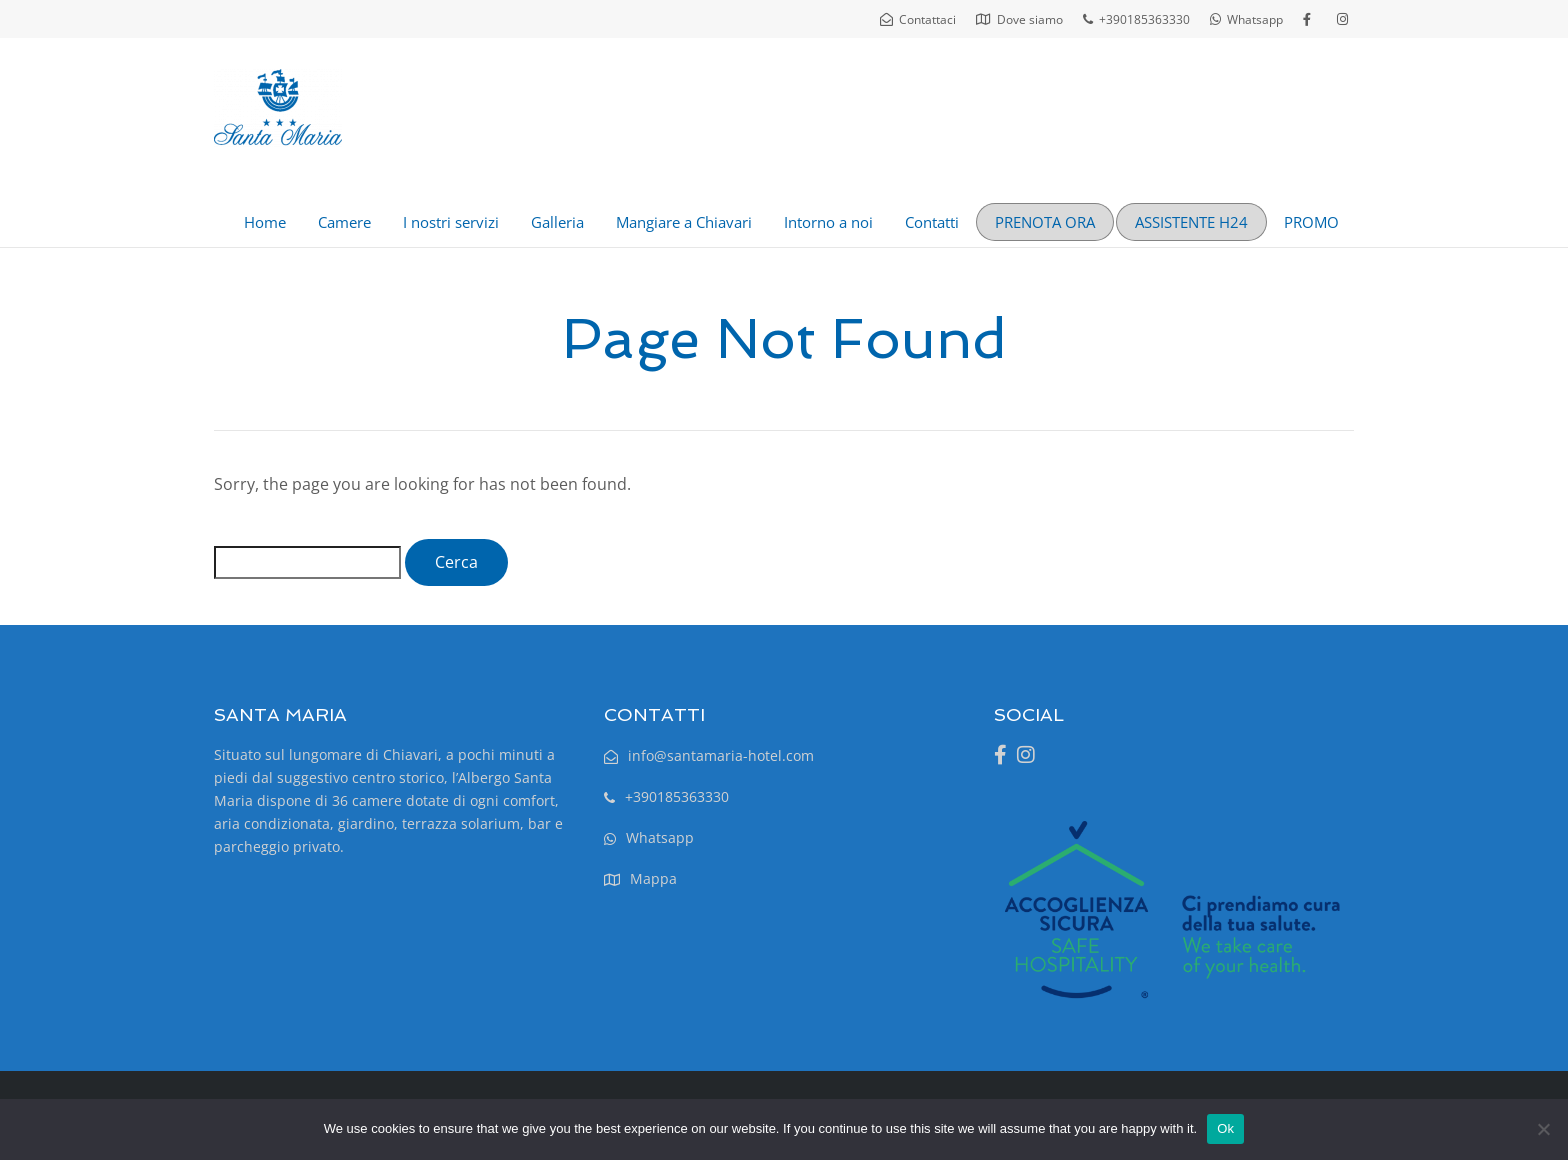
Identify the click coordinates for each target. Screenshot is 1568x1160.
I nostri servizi (451, 222)
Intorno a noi (828, 222)
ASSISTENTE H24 (1191, 222)
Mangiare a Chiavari (684, 222)
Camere (344, 222)
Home (265, 222)
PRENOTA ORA (1045, 222)
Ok (1225, 1128)
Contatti (932, 222)
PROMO (1311, 222)
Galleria (557, 222)
